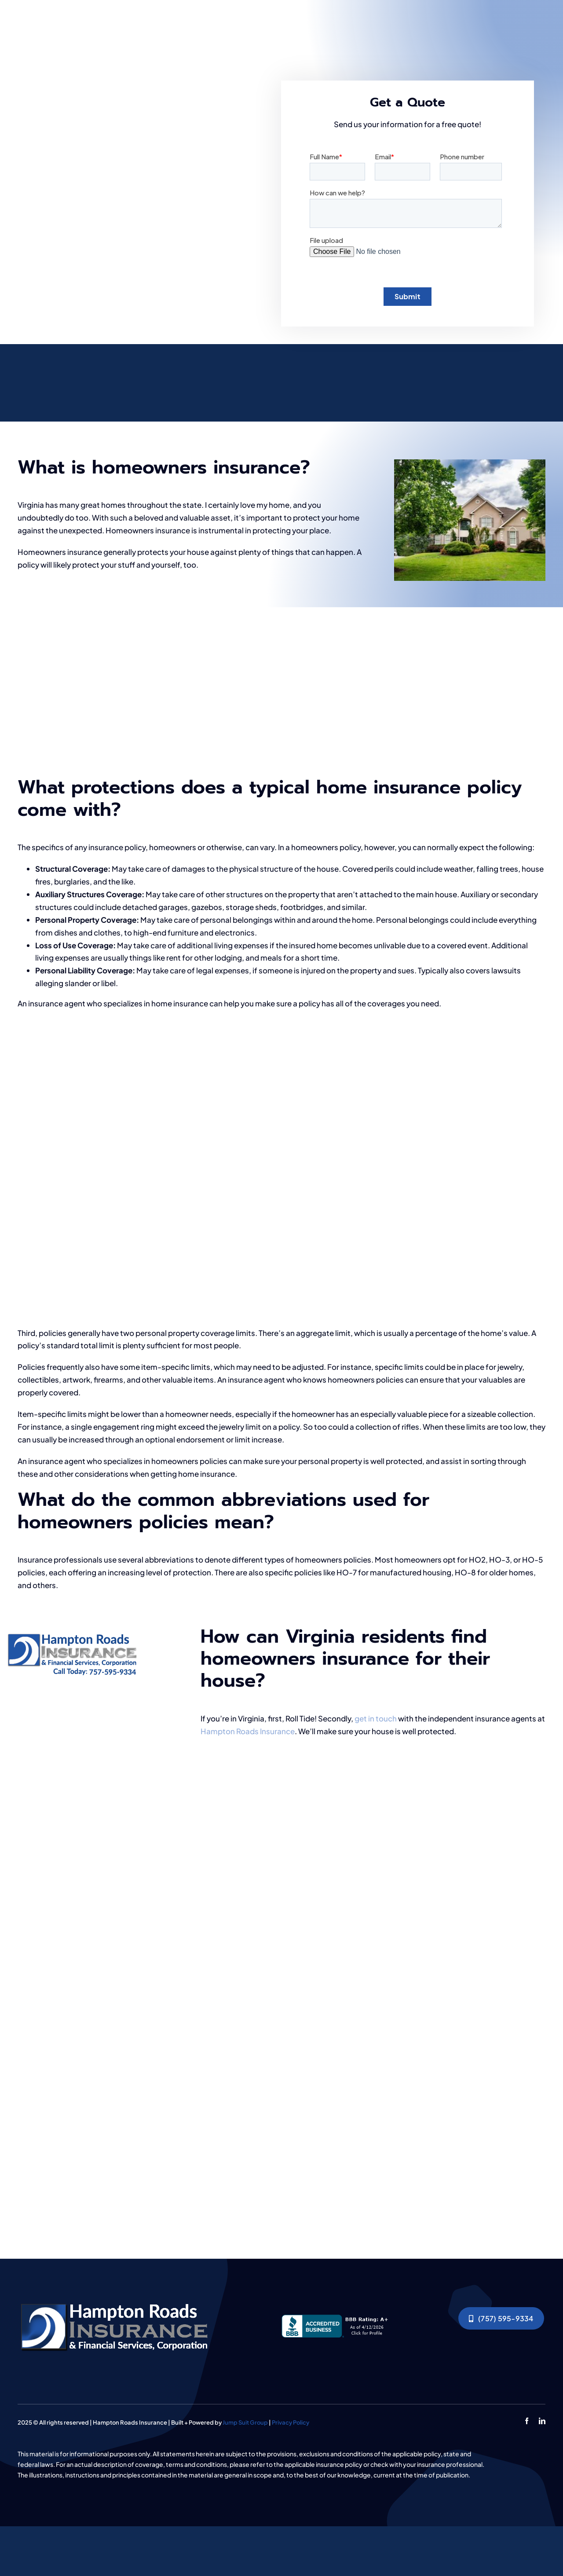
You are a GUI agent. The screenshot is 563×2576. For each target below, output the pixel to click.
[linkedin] (542, 2421)
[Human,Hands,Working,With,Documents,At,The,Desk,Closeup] (117, 2302)
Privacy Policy (290, 2422)
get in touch (376, 1718)
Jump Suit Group (245, 2422)
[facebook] (526, 2421)
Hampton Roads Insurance (248, 1731)
